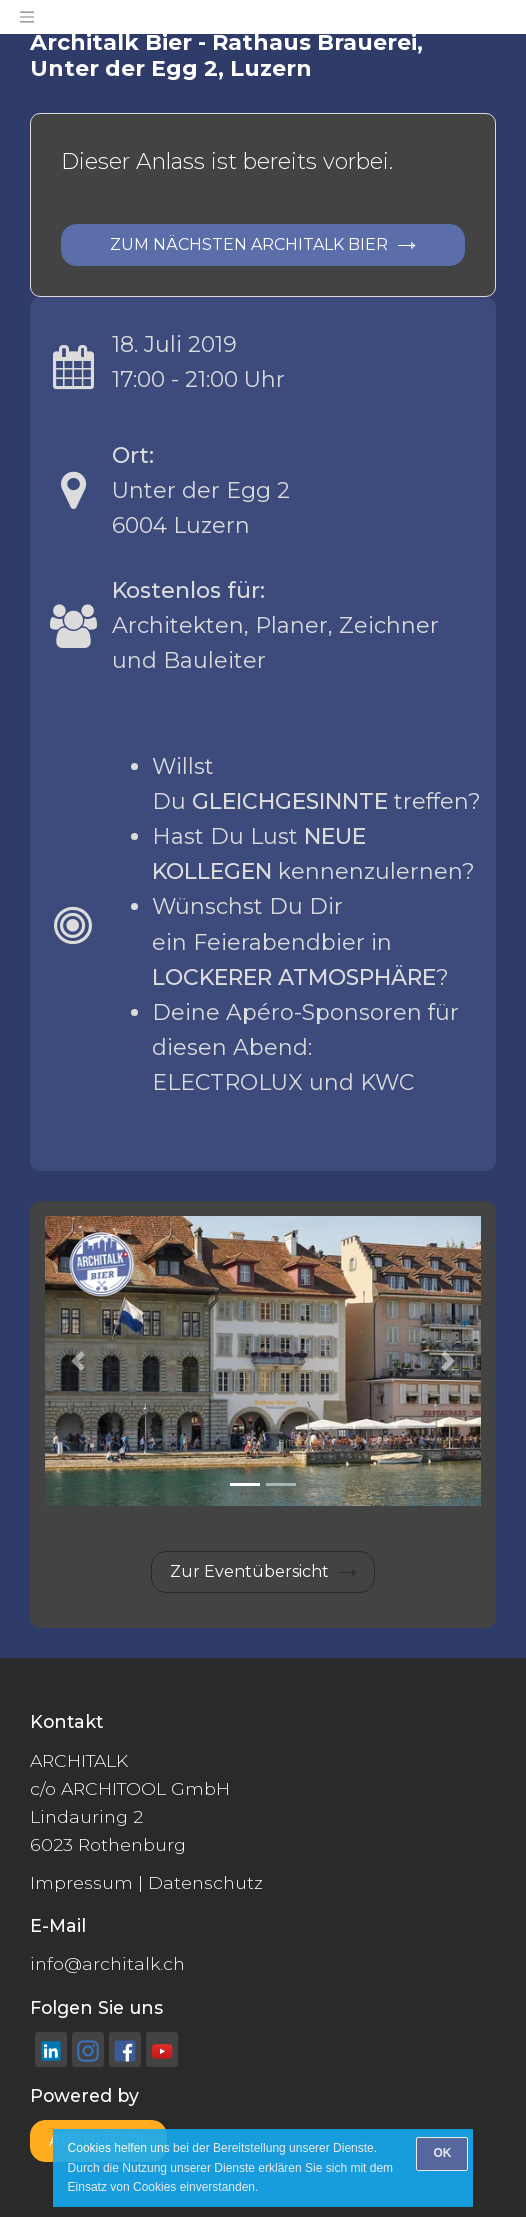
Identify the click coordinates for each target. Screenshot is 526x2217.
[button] (77, 1361)
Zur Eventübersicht (249, 1571)
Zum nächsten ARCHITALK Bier (249, 244)
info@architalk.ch (107, 1963)
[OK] (442, 2153)
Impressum (81, 1882)
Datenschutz (205, 1882)
